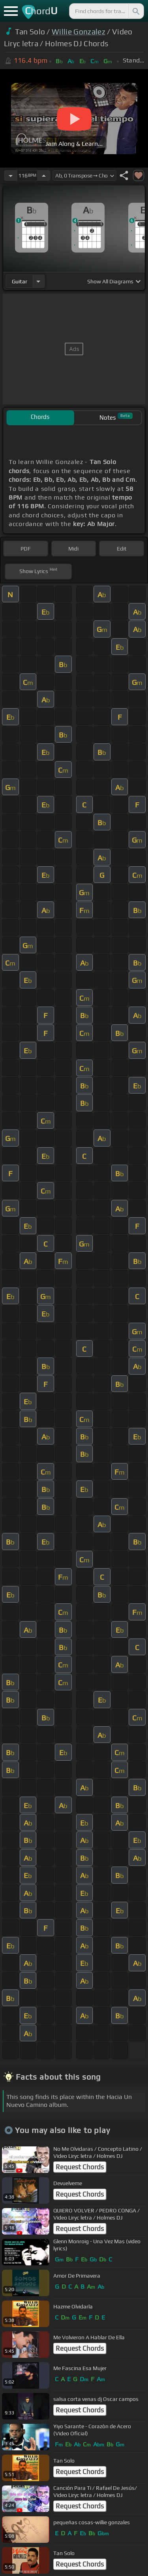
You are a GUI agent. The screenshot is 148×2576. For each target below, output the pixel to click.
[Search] (135, 11)
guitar (19, 281)
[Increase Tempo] (44, 175)
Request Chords (80, 2167)
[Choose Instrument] (38, 281)
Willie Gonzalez (78, 31)
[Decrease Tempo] (10, 175)
